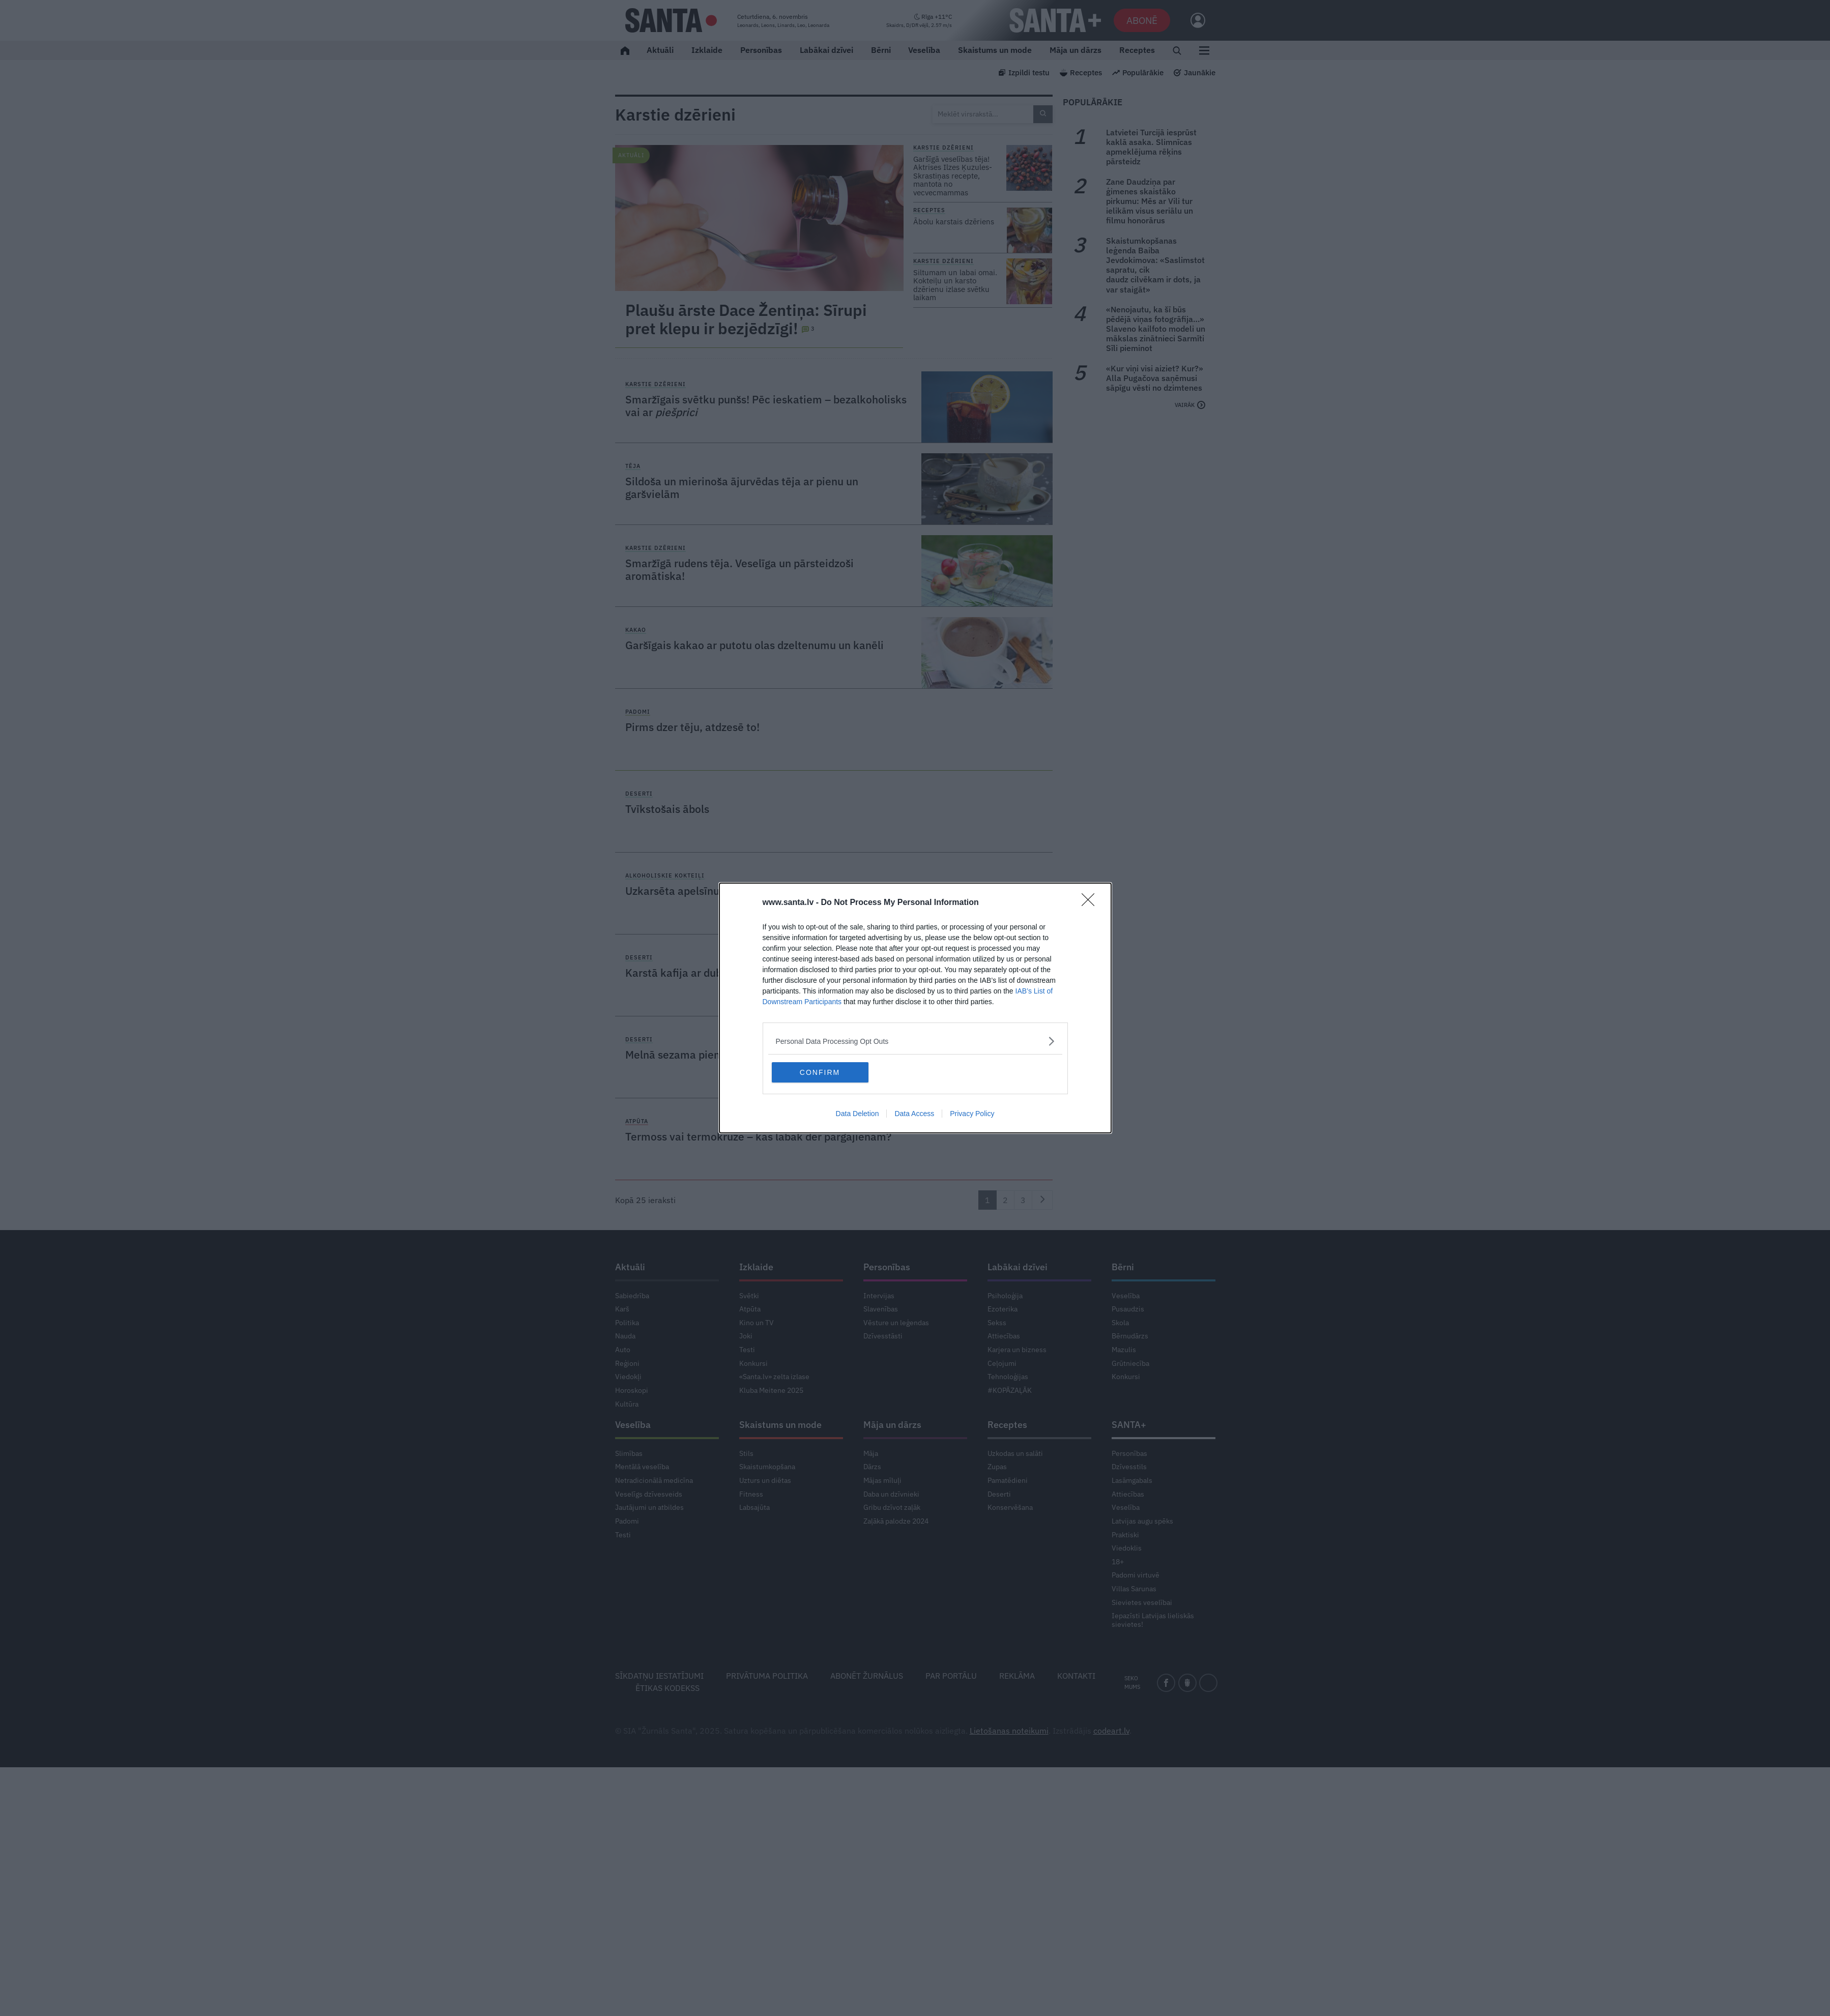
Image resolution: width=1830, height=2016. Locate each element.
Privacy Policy (972, 1113)
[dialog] (915, 1008)
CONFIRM (820, 1072)
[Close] (1091, 903)
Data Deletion (857, 1113)
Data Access (914, 1113)
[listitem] (915, 1041)
